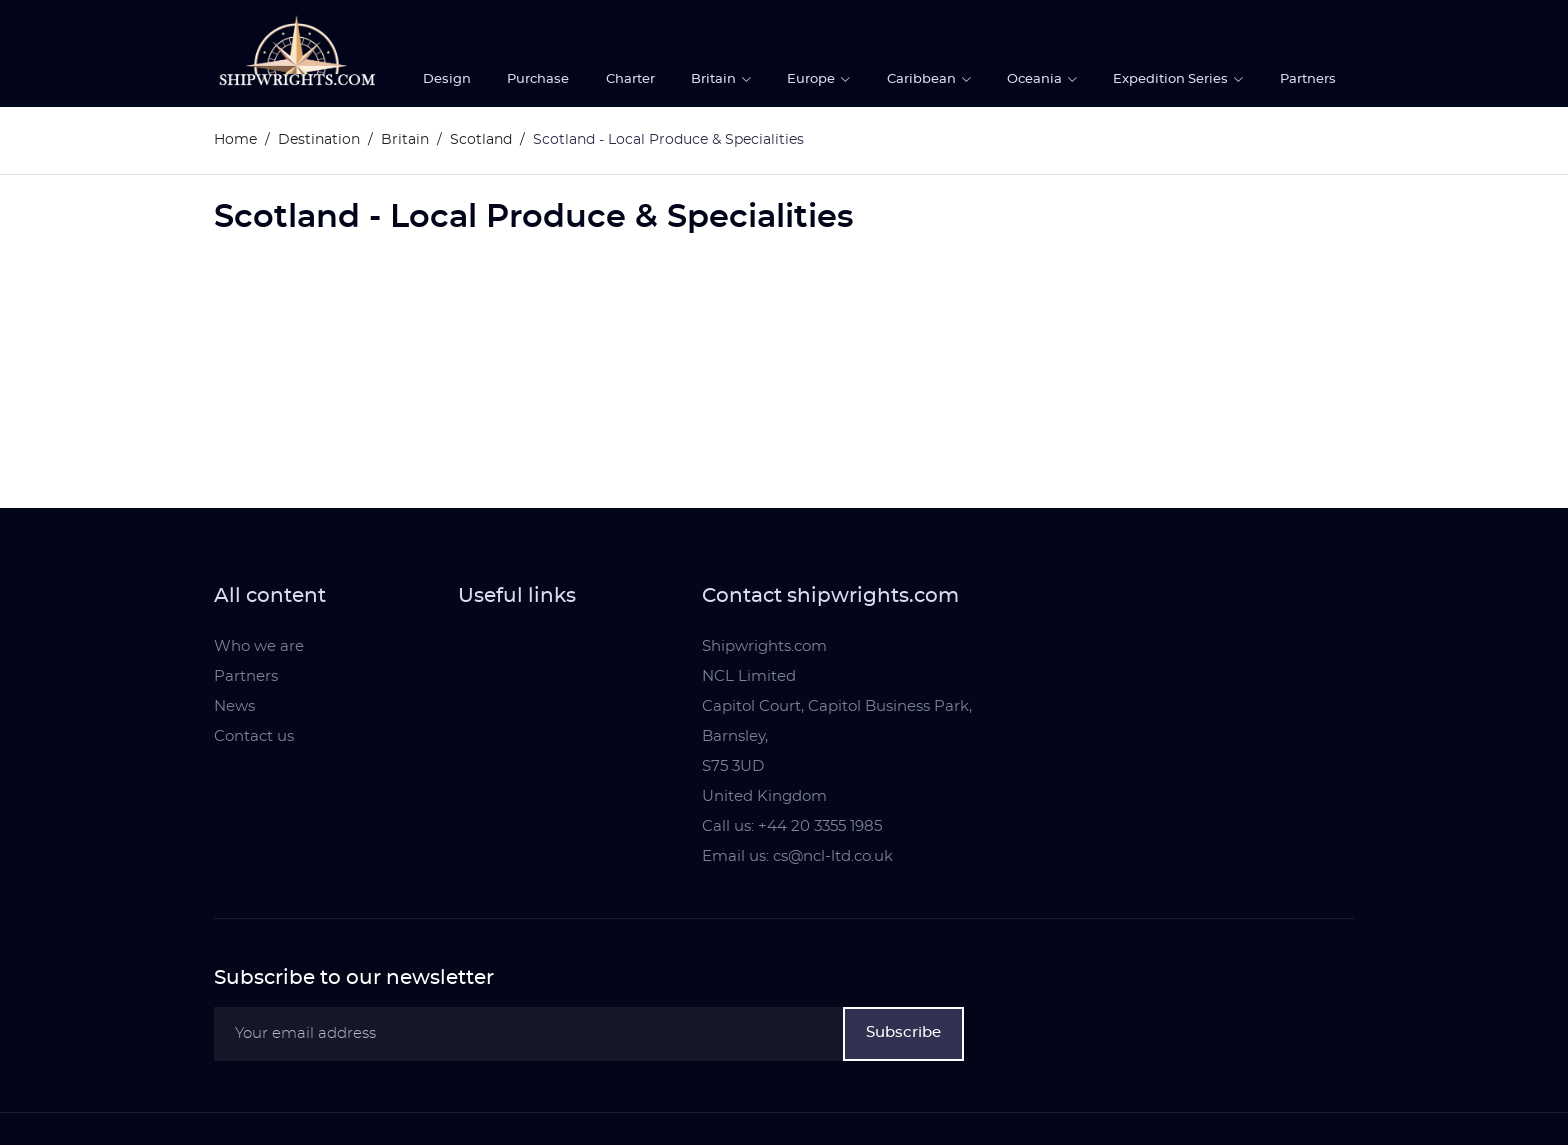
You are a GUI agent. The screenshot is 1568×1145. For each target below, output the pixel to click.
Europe (812, 79)
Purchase (538, 79)
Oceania (1036, 79)
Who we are (259, 646)
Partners (1308, 79)
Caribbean (923, 79)
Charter (630, 79)
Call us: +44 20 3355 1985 (792, 826)
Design (447, 79)
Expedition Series (1172, 79)
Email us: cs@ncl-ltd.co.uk (797, 856)
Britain (715, 79)
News (234, 706)
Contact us (254, 736)
